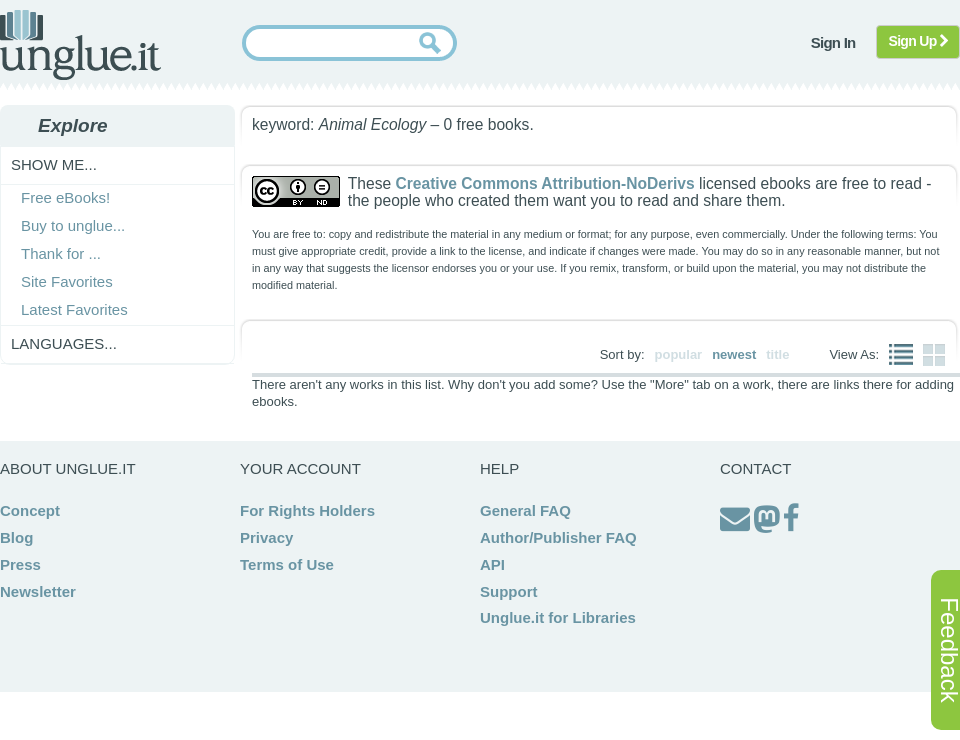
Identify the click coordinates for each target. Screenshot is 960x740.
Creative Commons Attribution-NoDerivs (544, 183)
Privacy (266, 537)
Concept (30, 510)
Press (20, 564)
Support (509, 591)
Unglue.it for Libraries (558, 617)
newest (734, 354)
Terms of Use (287, 564)
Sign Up (918, 41)
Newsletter (38, 591)
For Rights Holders (307, 510)
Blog (16, 537)
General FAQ (525, 510)
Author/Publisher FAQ (558, 537)
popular (679, 354)
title (777, 354)
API (492, 564)
